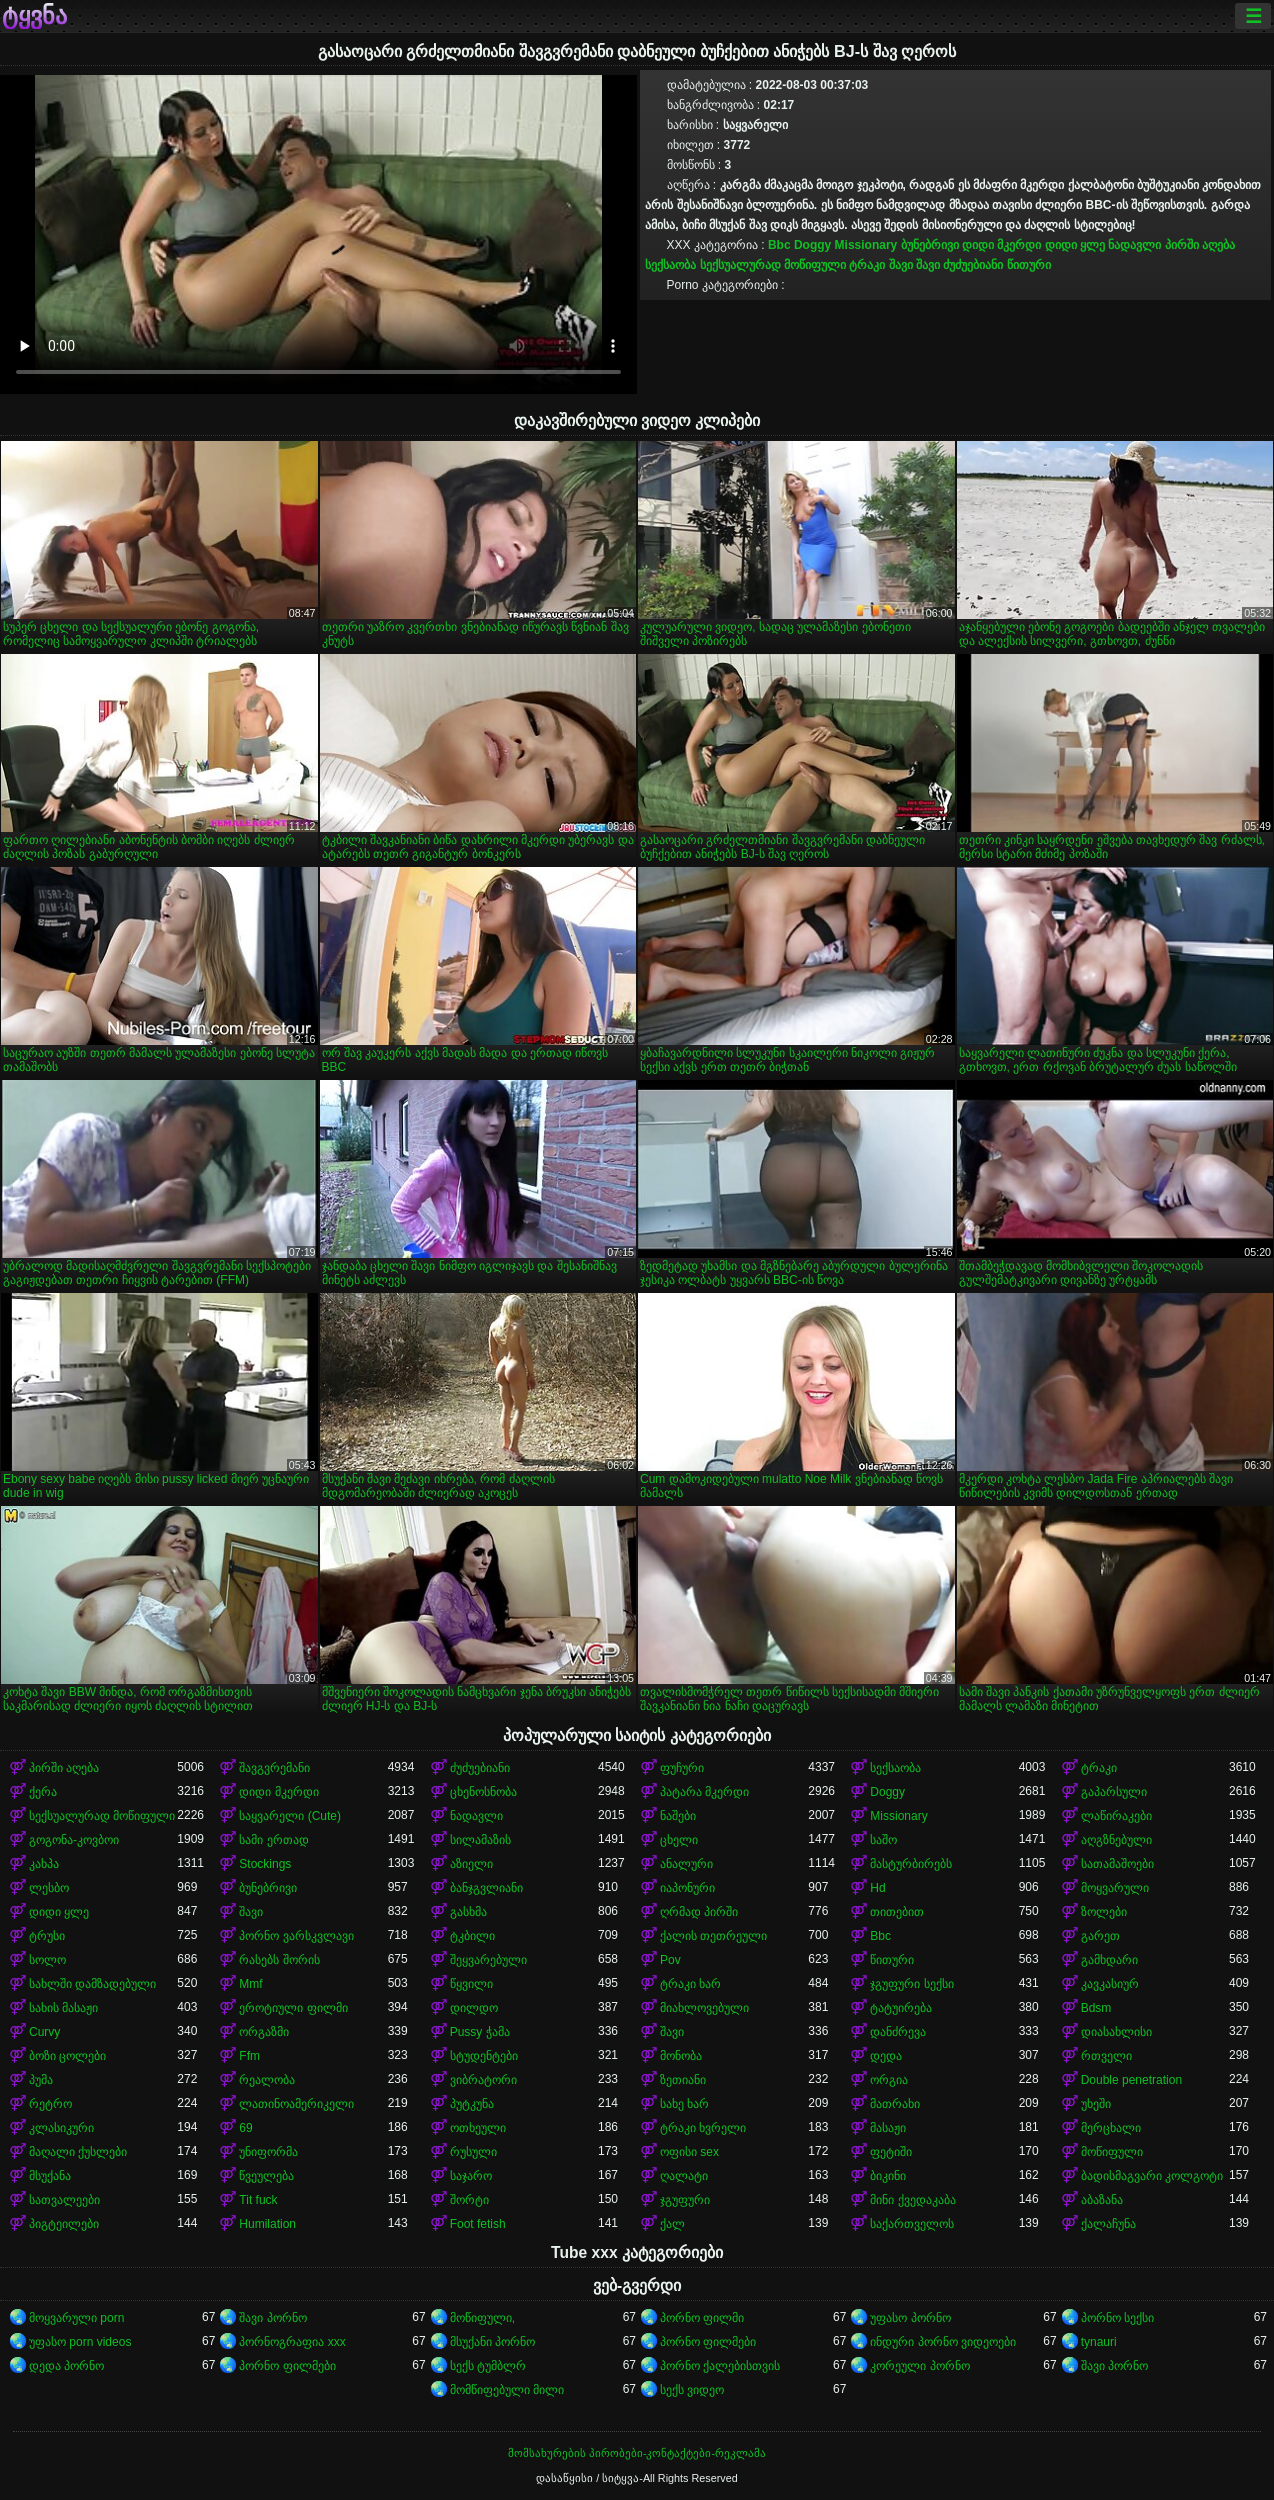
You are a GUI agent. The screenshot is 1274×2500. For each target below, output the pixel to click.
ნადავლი (1134, 245)
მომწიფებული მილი (507, 2390)
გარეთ (1100, 1936)
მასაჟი (888, 2128)
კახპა (44, 1864)
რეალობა (267, 2080)
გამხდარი (1109, 1960)
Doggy (812, 245)
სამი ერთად (273, 1840)
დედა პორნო (66, 2366)
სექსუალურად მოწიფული (773, 265)
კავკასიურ (1110, 1984)
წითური (1029, 265)
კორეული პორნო (919, 2366)
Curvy (44, 2032)
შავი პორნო (272, 2318)
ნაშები (678, 1816)
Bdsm (1096, 2008)
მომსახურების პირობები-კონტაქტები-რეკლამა (637, 2453)
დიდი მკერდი (1001, 245)
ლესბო (49, 1888)
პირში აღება (1200, 245)
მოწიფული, (482, 2318)
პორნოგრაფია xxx (292, 2342)
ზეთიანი (683, 2080)
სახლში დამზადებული (92, 1984)
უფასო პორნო (910, 2318)
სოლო (47, 1960)
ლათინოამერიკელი (296, 2104)
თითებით (897, 1912)
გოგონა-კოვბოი (74, 1840)
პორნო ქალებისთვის (720, 2366)
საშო (883, 1840)
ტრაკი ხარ (690, 1984)
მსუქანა (50, 2176)
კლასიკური (61, 2128)
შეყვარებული (488, 1960)
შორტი (469, 2200)
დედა (886, 2056)
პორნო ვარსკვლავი (296, 1936)
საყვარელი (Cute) (290, 1816)
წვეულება (266, 2176)
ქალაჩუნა (1108, 2224)
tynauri (1099, 2342)
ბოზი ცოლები (67, 2056)
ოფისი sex (689, 2152)
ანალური (686, 1864)
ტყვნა (34, 16)
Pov (670, 1960)
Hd (877, 1888)
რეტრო (50, 2104)
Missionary (866, 245)
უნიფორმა (268, 2152)
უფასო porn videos (80, 2342)
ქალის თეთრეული (713, 1936)
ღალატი (684, 2176)
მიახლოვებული (704, 2008)
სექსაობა (670, 265)
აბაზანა (1102, 2200)
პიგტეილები (64, 2224)
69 (245, 2128)
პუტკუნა (472, 2104)
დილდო (474, 2008)
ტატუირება (901, 2008)
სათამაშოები (1117, 1864)
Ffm (249, 2056)
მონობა (681, 2056)
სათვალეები (64, 2200)
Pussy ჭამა (480, 2032)
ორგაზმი (264, 2032)
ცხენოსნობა (483, 1792)
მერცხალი (1111, 2128)
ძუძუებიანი (973, 265)
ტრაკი (867, 265)
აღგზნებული (1116, 1840)
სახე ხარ (684, 2104)
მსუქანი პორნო (492, 2342)
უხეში (1096, 2104)
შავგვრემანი (274, 1768)
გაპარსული (1114, 1792)
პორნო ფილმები (708, 2342)
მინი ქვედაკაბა (912, 2200)
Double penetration (1131, 2080)
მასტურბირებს (911, 1864)
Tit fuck (258, 2200)
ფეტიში (891, 2152)
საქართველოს (912, 2224)
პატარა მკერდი (704, 1792)
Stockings (265, 1864)
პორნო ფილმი (702, 2318)
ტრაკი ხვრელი (703, 2128)
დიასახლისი (1116, 2032)
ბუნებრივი (930, 245)
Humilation (267, 2224)
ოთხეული (478, 2128)
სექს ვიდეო (692, 2390)
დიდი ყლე (1075, 245)
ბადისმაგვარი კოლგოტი (1152, 2176)
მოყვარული (1115, 1888)
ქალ (672, 2224)
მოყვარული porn (76, 2318)
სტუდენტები (484, 2056)
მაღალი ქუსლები (78, 2152)
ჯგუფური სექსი (911, 1984)
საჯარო (471, 2176)
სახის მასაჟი (63, 2008)
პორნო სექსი (1117, 2318)
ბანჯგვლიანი (486, 1888)
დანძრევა (898, 2032)
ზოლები (1104, 1912)
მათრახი (895, 2104)
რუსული (473, 2152)
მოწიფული (1112, 2152)
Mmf (250, 1984)
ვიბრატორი (483, 2080)
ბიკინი (888, 2176)
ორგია (889, 2080)
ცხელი (679, 1840)
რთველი (1106, 2056)
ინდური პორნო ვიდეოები (943, 2342)
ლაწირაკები (1116, 1816)
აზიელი (471, 1864)
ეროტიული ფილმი (293, 2008)
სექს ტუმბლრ (488, 2366)
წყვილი (471, 1984)
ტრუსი (47, 1936)
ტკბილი (472, 1936)
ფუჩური (682, 1768)
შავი (901, 265)
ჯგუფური (685, 2200)
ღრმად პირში (699, 1912)
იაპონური (687, 1888)
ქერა (43, 1792)
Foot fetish (478, 2224)
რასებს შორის (279, 1960)
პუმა (41, 2080)
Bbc (779, 245)
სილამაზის (480, 1840)
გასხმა (468, 1912)
